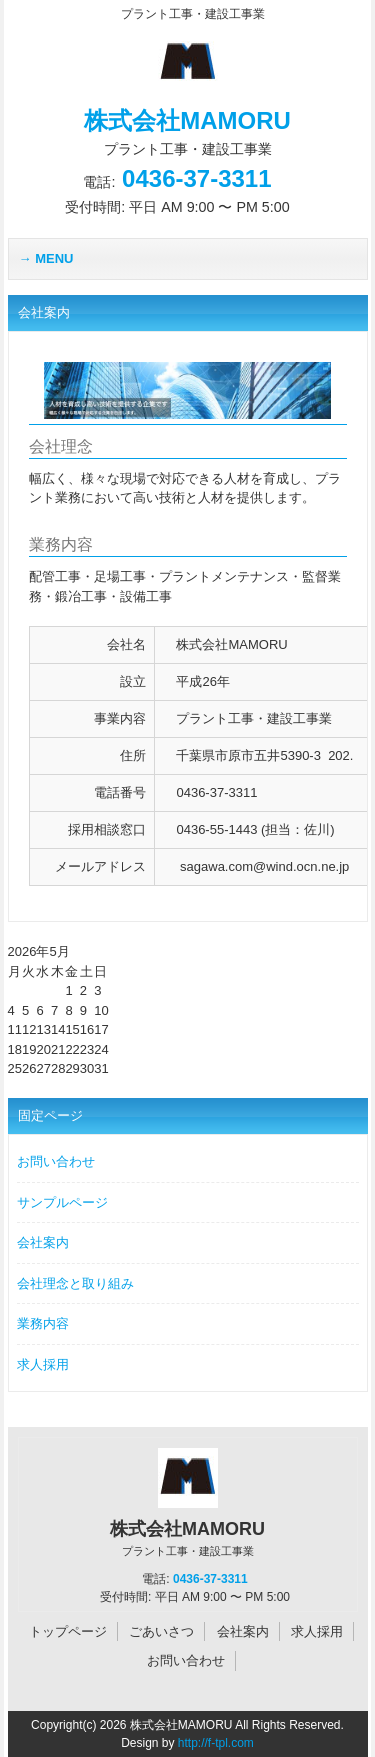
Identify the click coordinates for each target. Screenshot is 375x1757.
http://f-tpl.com (216, 1743)
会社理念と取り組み (75, 1283)
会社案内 (43, 1242)
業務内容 (43, 1323)
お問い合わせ (56, 1161)
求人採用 (43, 1364)
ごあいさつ (161, 1631)
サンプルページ (62, 1202)
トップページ (68, 1631)
